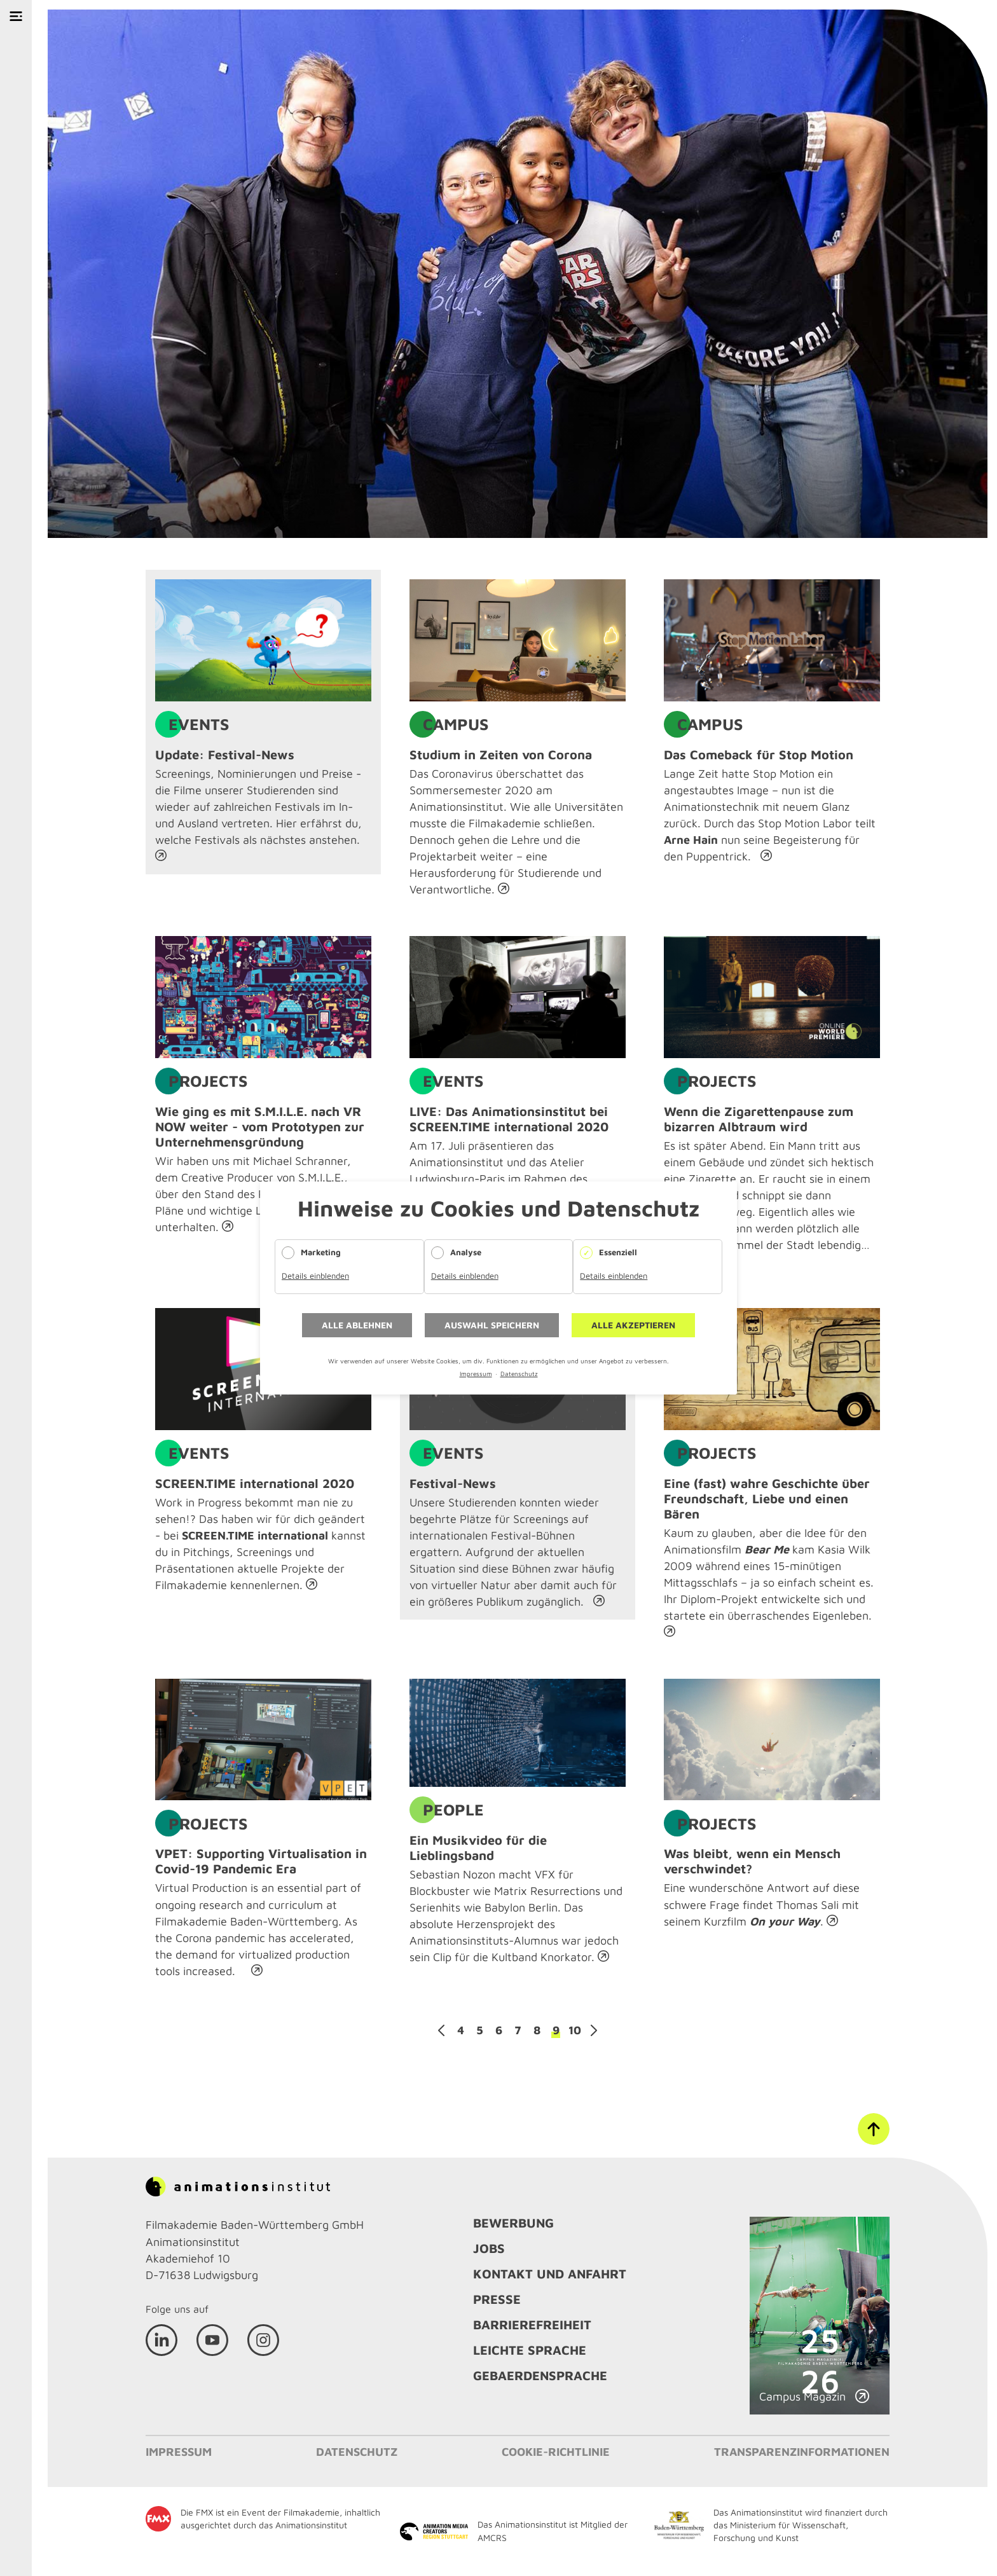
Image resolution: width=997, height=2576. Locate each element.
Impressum (476, 1373)
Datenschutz (519, 1373)
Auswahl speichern (491, 1324)
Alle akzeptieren (633, 1324)
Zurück (441, 2030)
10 (574, 2030)
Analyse (465, 1252)
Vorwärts (593, 2030)
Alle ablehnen (357, 1324)
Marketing (321, 1252)
